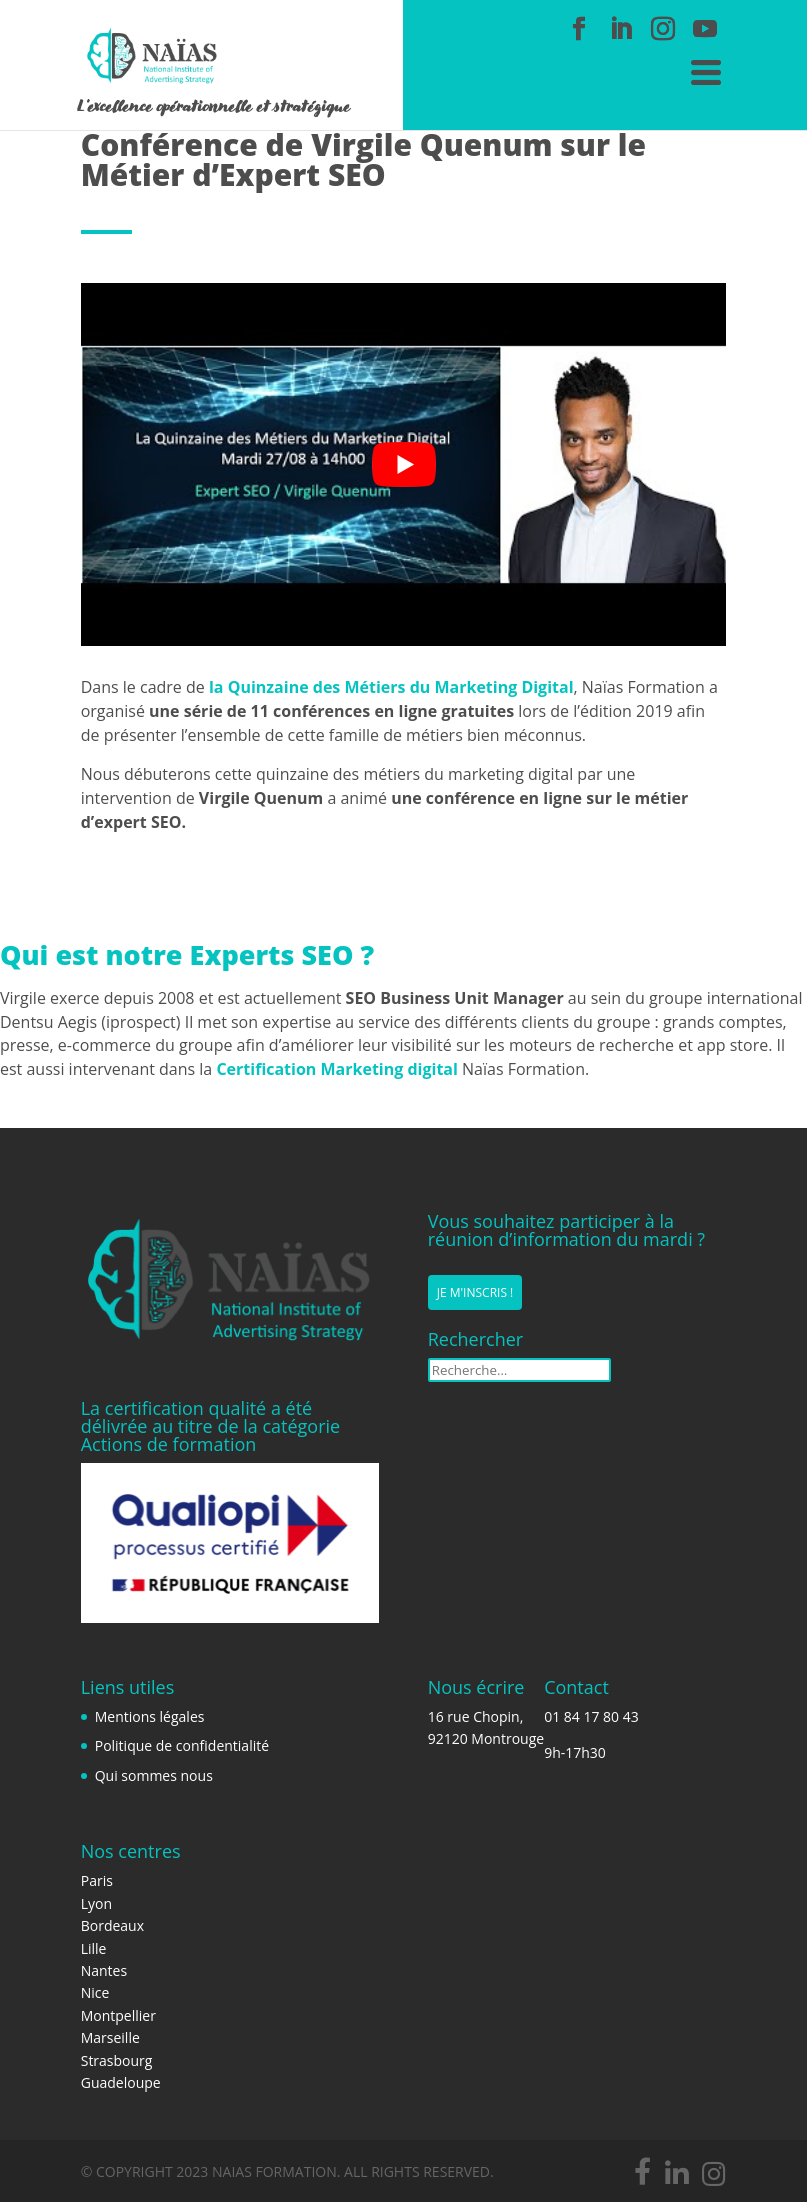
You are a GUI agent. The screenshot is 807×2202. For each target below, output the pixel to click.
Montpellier (118, 2015)
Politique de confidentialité (182, 1745)
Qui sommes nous (154, 1775)
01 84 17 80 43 (591, 1716)
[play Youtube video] (404, 464)
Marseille (110, 2037)
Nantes (104, 1970)
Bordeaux (112, 1925)
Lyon (96, 1903)
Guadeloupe (121, 2082)
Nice (95, 1992)
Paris (97, 1880)
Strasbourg (117, 2060)
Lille (94, 1948)
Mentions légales (150, 1716)
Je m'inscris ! (475, 1292)
